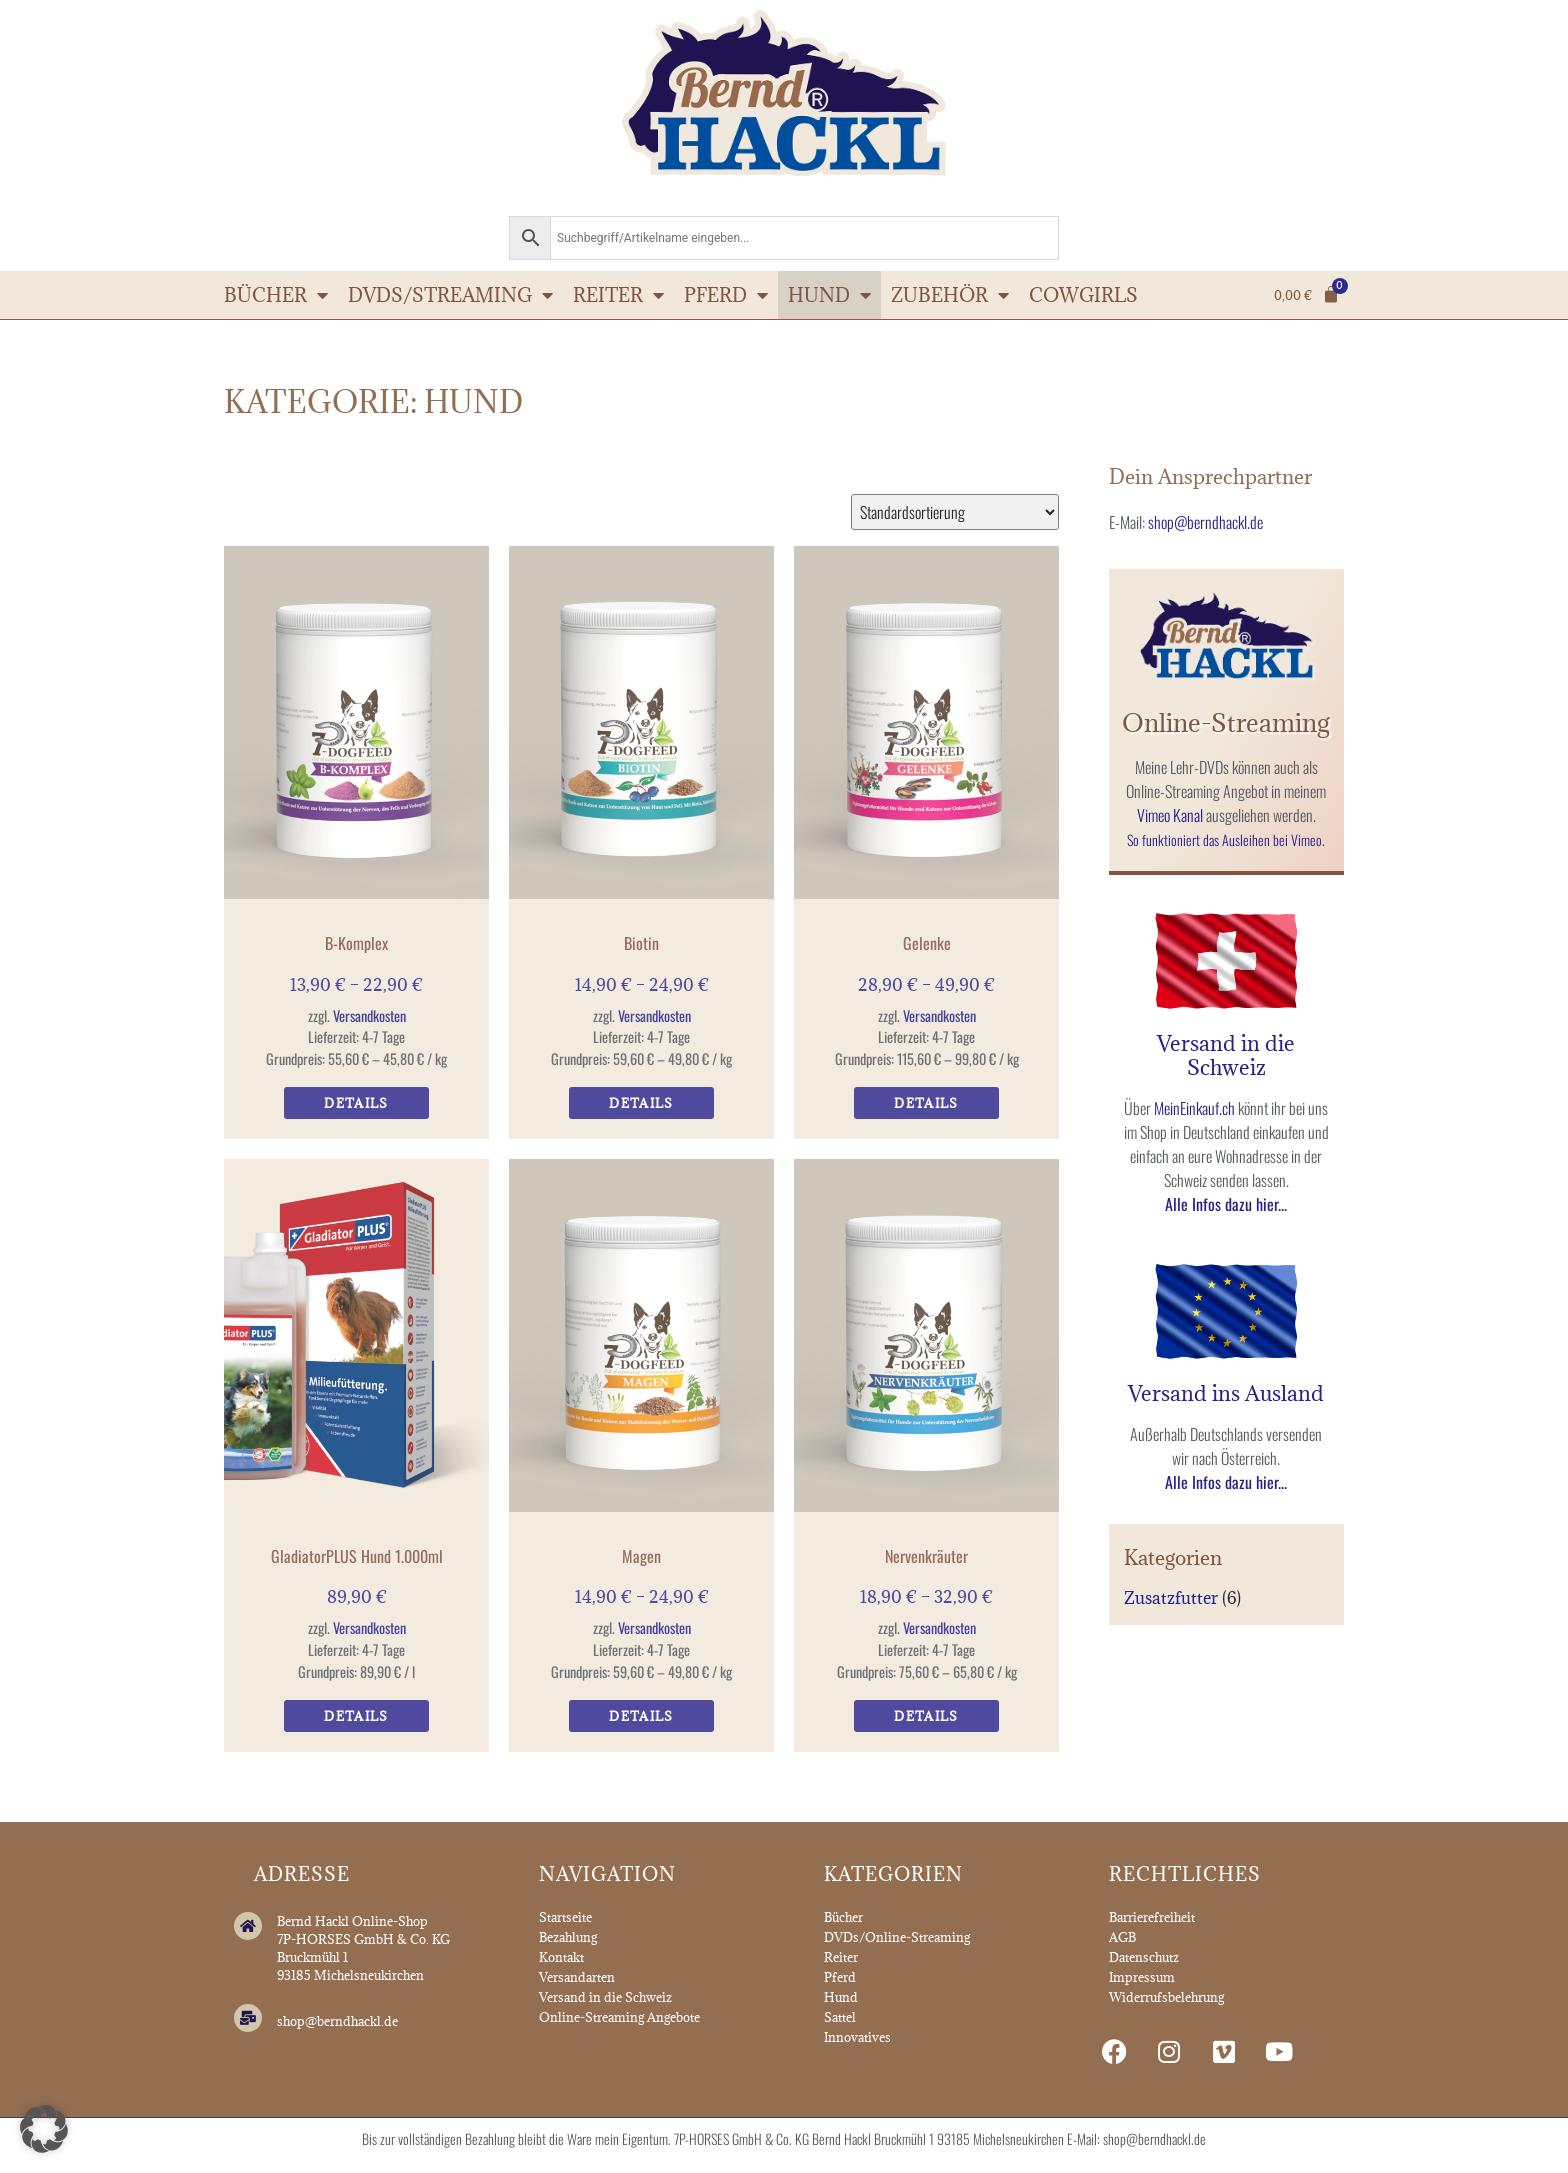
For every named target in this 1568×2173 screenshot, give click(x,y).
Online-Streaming (1226, 722)
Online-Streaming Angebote (619, 2017)
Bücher (276, 295)
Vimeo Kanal (1170, 815)
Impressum (1142, 1977)
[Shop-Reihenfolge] (955, 512)
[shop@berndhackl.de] (248, 2018)
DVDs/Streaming (450, 295)
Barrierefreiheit (1152, 1917)
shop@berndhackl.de (1205, 522)
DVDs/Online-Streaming (897, 1937)
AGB (1122, 1937)
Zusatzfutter (1171, 1598)
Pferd (726, 295)
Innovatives (857, 2037)
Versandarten (577, 1977)
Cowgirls (1083, 295)
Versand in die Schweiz (1226, 1055)
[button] (44, 2129)
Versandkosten (369, 1015)
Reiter (618, 295)
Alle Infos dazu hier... (1226, 1204)
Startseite (565, 1917)
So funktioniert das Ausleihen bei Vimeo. (1226, 839)
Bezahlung (568, 1937)
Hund (829, 295)
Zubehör (950, 295)
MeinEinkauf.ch (1194, 1108)
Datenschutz (1144, 1957)
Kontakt (561, 1957)
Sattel (840, 2017)
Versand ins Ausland (1226, 1393)
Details (356, 1103)
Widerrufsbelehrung (1166, 1997)
